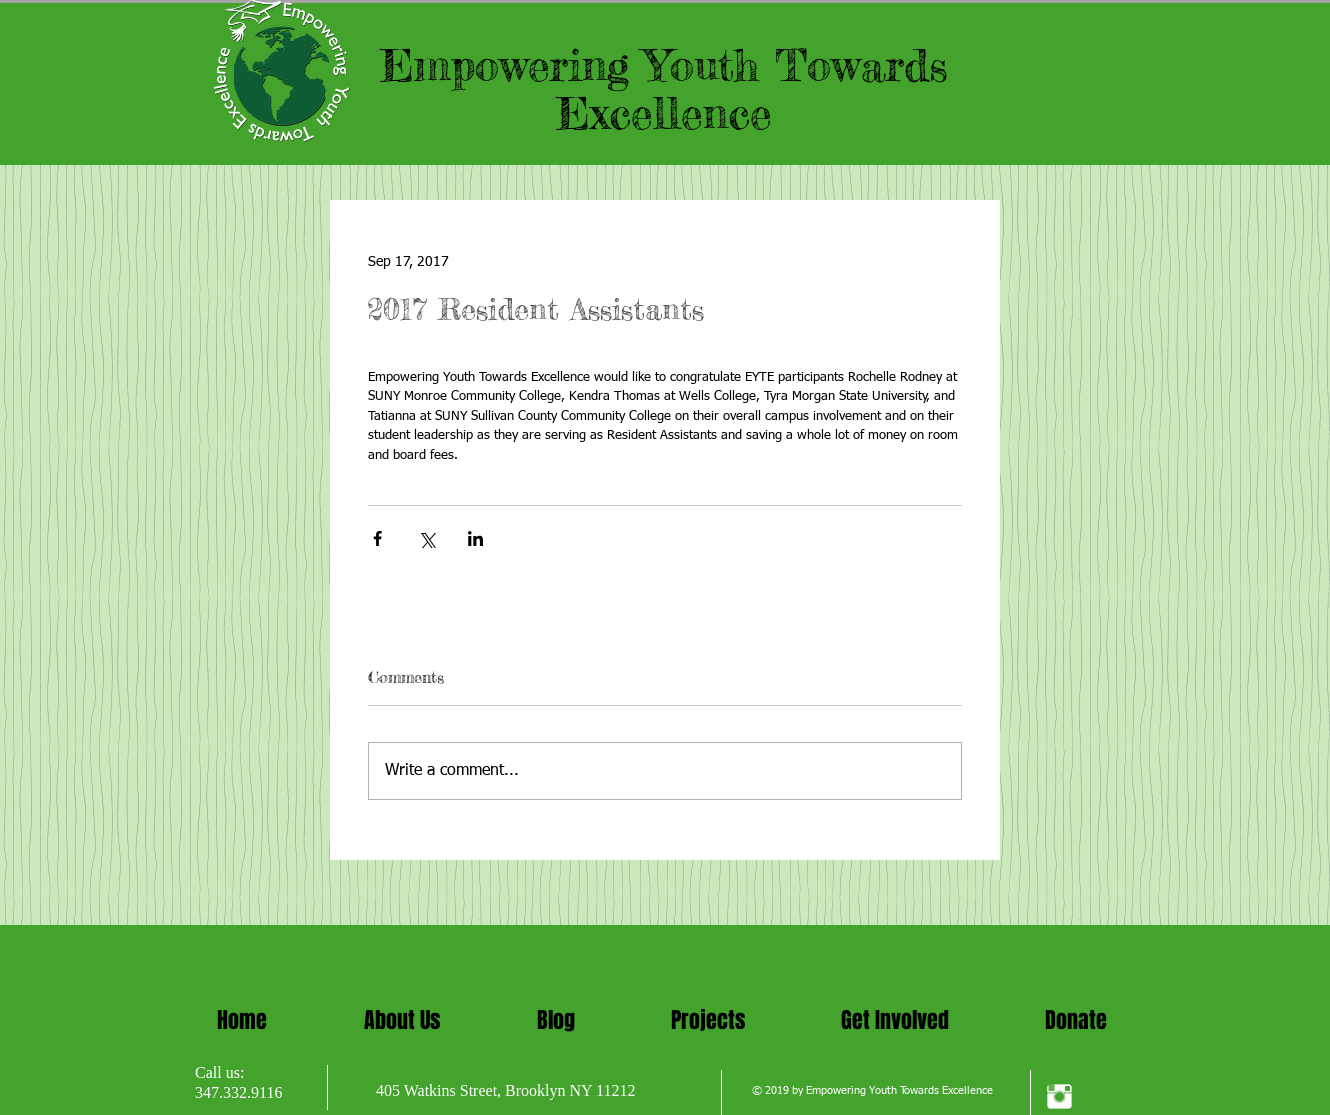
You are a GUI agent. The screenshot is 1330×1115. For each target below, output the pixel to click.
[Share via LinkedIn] (475, 538)
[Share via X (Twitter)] (426, 538)
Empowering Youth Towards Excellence (664, 89)
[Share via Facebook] (377, 538)
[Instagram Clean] (1059, 1096)
